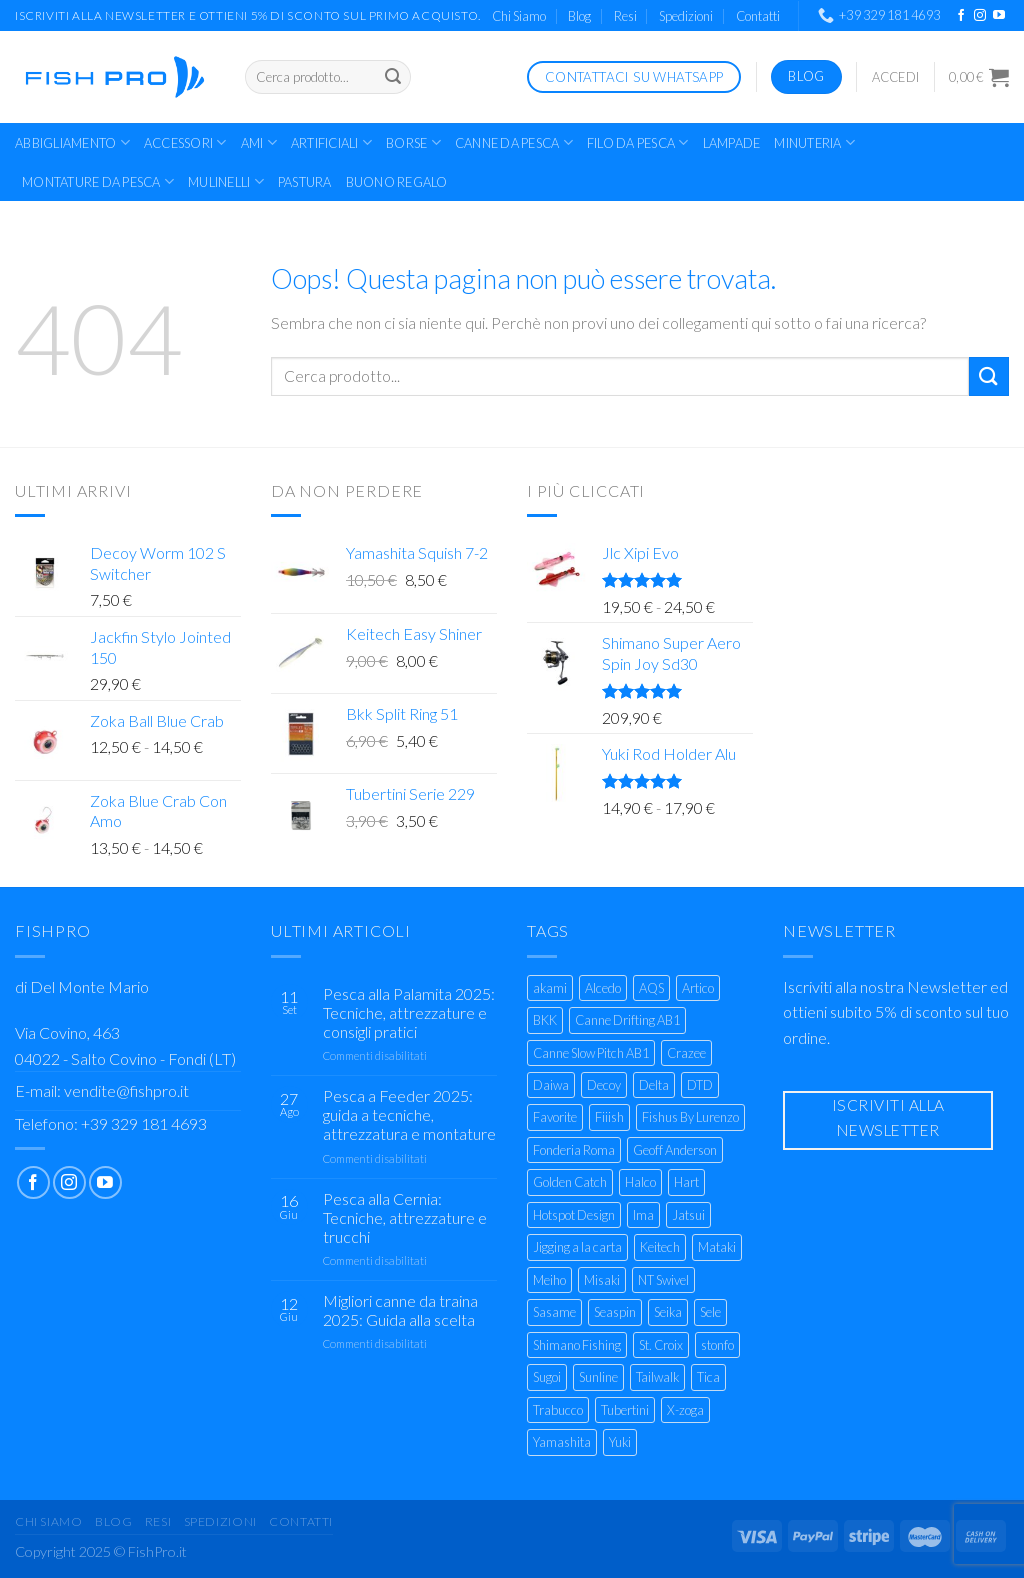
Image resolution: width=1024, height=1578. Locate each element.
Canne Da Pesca (514, 142)
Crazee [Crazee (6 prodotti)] (686, 1053)
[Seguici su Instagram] (980, 16)
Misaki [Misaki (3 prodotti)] (602, 1280)
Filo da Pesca (638, 142)
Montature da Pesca (98, 181)
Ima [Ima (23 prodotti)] (643, 1215)
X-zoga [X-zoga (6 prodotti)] (685, 1410)
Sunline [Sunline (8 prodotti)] (598, 1377)
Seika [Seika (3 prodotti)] (668, 1312)
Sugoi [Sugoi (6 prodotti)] (547, 1377)
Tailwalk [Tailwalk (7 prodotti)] (657, 1377)
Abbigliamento (72, 142)
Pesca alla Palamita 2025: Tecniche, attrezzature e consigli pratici (409, 1012)
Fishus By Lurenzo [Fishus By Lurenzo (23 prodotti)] (690, 1117)
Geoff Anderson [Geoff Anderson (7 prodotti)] (675, 1150)
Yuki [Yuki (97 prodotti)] (620, 1442)
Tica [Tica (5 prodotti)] (708, 1377)
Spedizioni (686, 16)
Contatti (758, 16)
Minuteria (814, 142)
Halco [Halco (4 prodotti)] (640, 1182)
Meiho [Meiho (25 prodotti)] (549, 1280)
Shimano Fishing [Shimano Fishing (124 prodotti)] (577, 1345)
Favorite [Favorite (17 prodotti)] (555, 1117)
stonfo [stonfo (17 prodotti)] (717, 1345)
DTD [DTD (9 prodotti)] (700, 1085)
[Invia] (393, 77)
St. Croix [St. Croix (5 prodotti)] (661, 1345)
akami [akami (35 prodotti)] (550, 988)
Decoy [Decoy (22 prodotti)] (604, 1085)
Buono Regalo (397, 182)
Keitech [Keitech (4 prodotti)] (660, 1247)
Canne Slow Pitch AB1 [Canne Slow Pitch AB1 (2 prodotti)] (591, 1053)
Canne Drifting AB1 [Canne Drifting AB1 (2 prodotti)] (627, 1020)
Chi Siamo (519, 16)
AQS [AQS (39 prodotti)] (651, 988)
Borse (413, 142)
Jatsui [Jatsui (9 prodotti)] (688, 1215)
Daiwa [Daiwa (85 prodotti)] (551, 1085)
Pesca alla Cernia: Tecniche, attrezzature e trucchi (405, 1217)
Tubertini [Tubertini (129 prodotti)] (625, 1410)
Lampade (732, 143)
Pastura (305, 182)
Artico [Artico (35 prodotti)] (698, 988)
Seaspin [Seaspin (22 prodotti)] (615, 1312)
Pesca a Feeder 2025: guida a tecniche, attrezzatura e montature (409, 1114)
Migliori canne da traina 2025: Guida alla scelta (400, 1310)
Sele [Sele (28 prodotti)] (710, 1312)
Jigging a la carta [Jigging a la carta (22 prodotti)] (577, 1247)
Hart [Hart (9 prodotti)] (686, 1182)
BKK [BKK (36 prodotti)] (545, 1020)
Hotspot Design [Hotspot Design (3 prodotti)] (574, 1215)
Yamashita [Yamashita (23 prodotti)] (562, 1442)
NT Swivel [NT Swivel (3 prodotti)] (663, 1280)
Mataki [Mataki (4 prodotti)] (717, 1247)
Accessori (185, 142)
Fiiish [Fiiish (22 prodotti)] (609, 1117)
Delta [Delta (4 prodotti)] (654, 1085)
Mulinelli (226, 181)
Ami (259, 142)
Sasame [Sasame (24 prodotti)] (554, 1312)
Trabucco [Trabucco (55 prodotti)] (558, 1410)
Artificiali (331, 142)
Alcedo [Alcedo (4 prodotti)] (603, 988)
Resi (625, 16)
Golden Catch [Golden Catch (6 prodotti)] (570, 1182)
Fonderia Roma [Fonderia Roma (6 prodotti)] (574, 1150)
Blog (579, 16)
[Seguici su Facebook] (961, 16)
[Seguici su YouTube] (999, 16)
